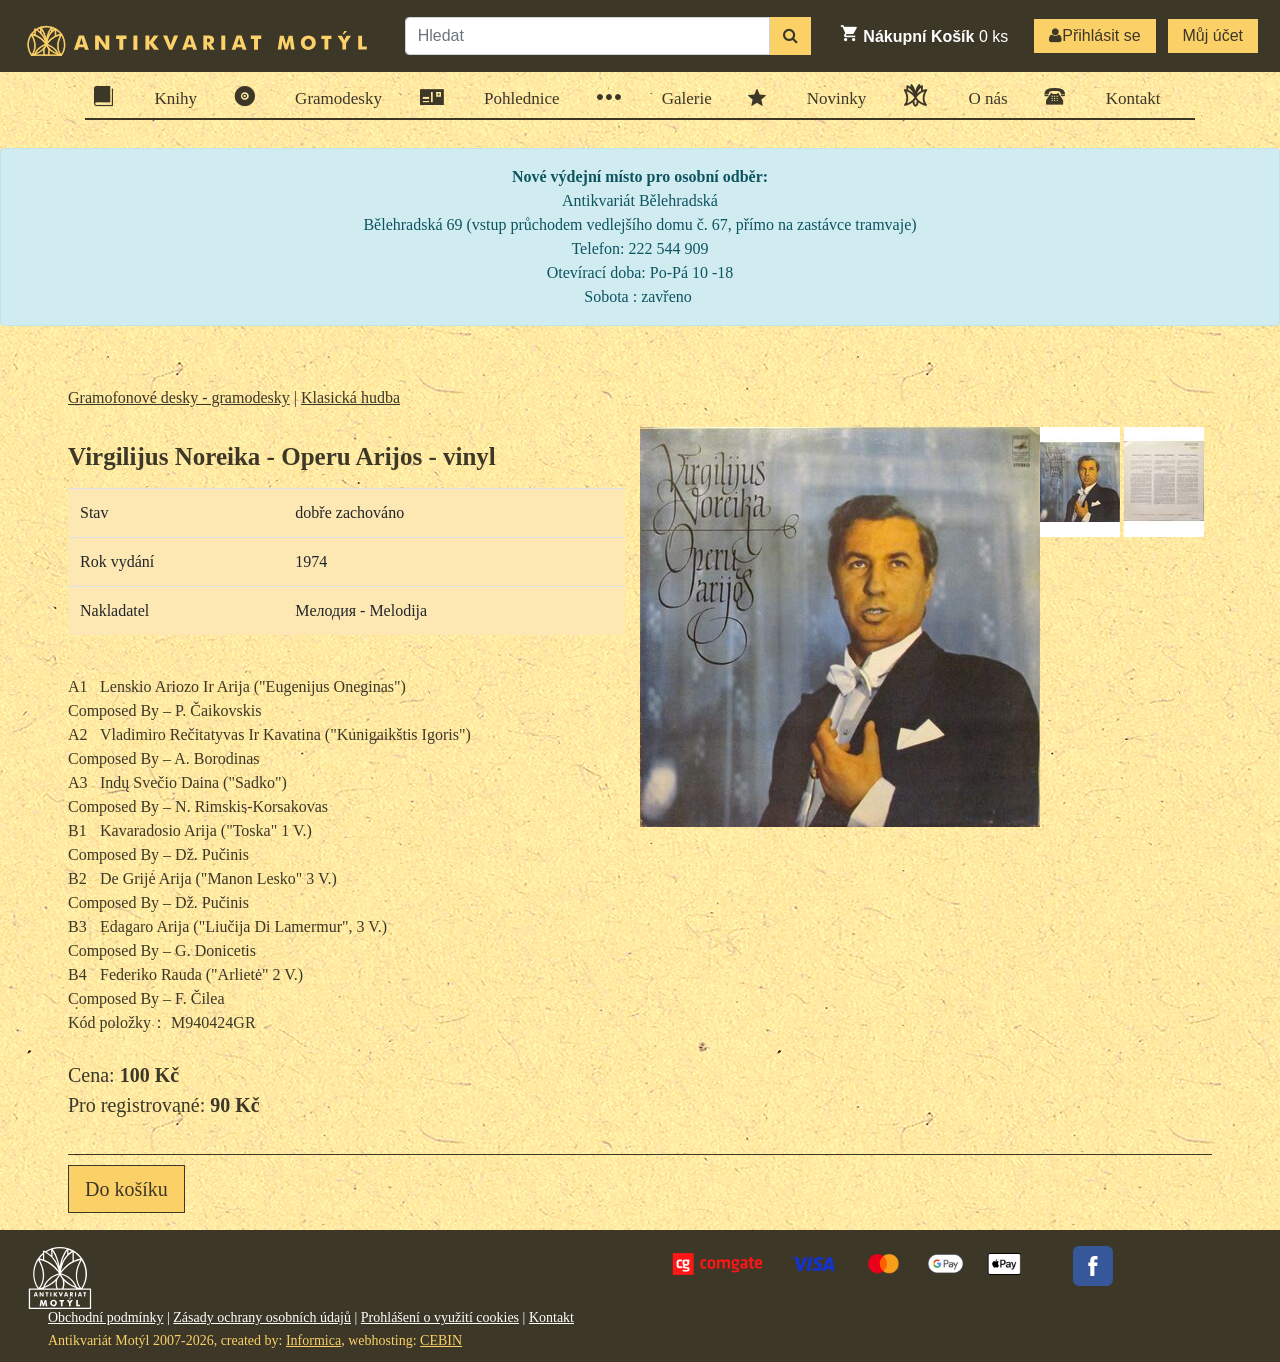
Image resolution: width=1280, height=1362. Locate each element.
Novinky (830, 97)
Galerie (680, 97)
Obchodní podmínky (106, 1317)
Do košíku (126, 1189)
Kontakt (1127, 96)
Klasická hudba (350, 397)
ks (923, 34)
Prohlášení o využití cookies (440, 1317)
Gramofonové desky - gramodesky (179, 397)
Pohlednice (515, 97)
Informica (313, 1340)
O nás (981, 95)
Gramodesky (332, 96)
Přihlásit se (1094, 35)
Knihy (170, 96)
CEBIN (441, 1340)
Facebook (1093, 1266)
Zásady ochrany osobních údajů (262, 1317)
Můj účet (1213, 35)
